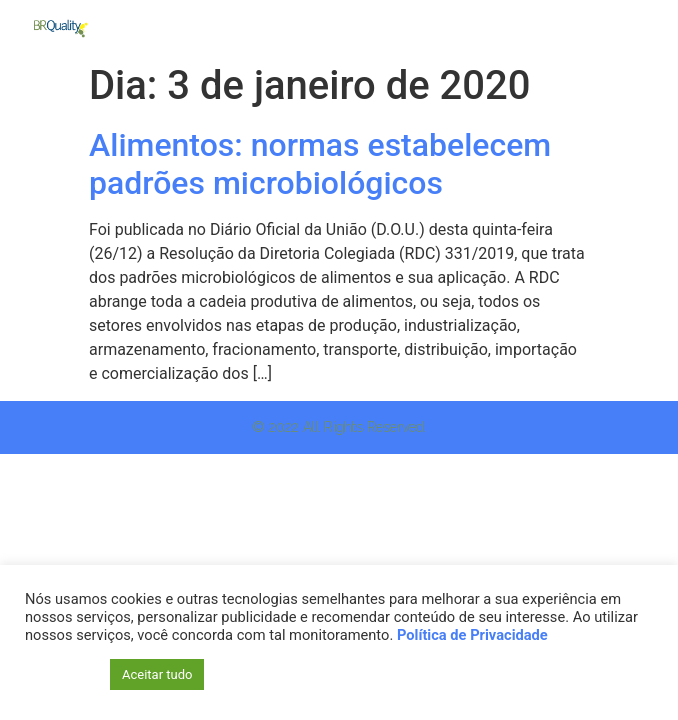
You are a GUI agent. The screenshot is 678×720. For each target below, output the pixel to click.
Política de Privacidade (472, 635)
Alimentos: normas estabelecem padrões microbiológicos (320, 164)
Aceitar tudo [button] (157, 674)
